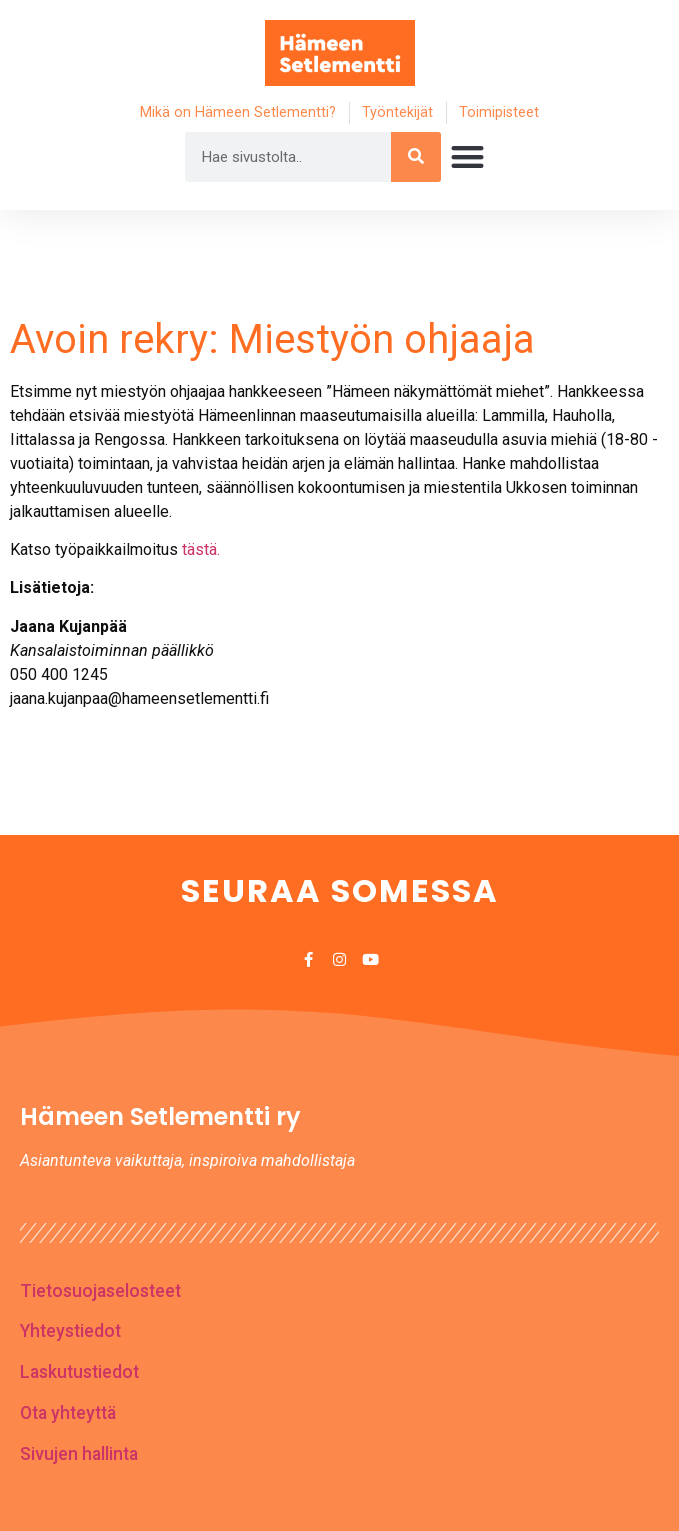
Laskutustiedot (79, 1372)
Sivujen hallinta (79, 1454)
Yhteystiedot (70, 1331)
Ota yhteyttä (68, 1413)
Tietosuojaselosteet (100, 1291)
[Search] (416, 157)
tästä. (201, 549)
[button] (467, 156)
